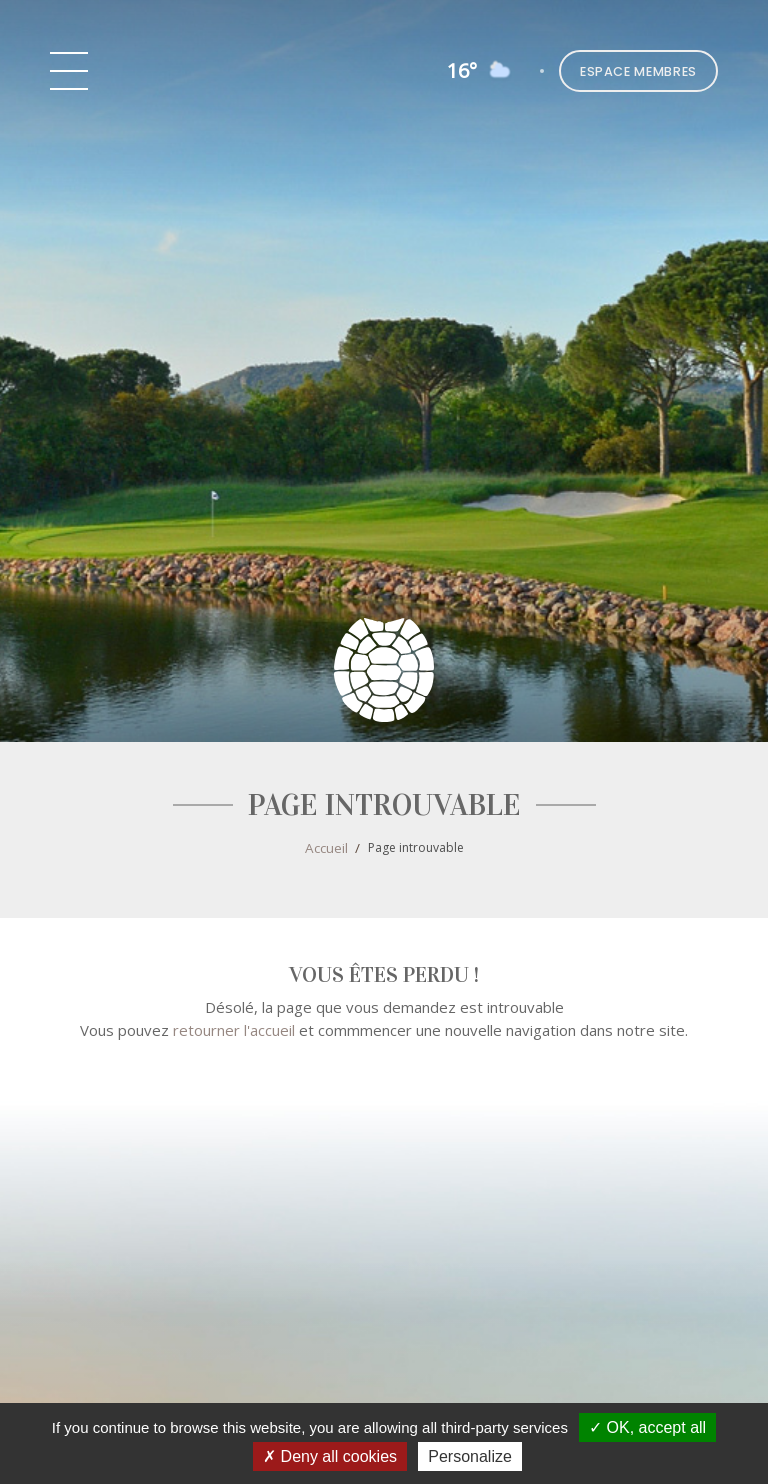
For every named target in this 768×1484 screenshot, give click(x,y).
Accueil (326, 848)
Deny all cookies (330, 1456)
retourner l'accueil (234, 1030)
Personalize (470, 1456)
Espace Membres (638, 71)
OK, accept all (647, 1427)
